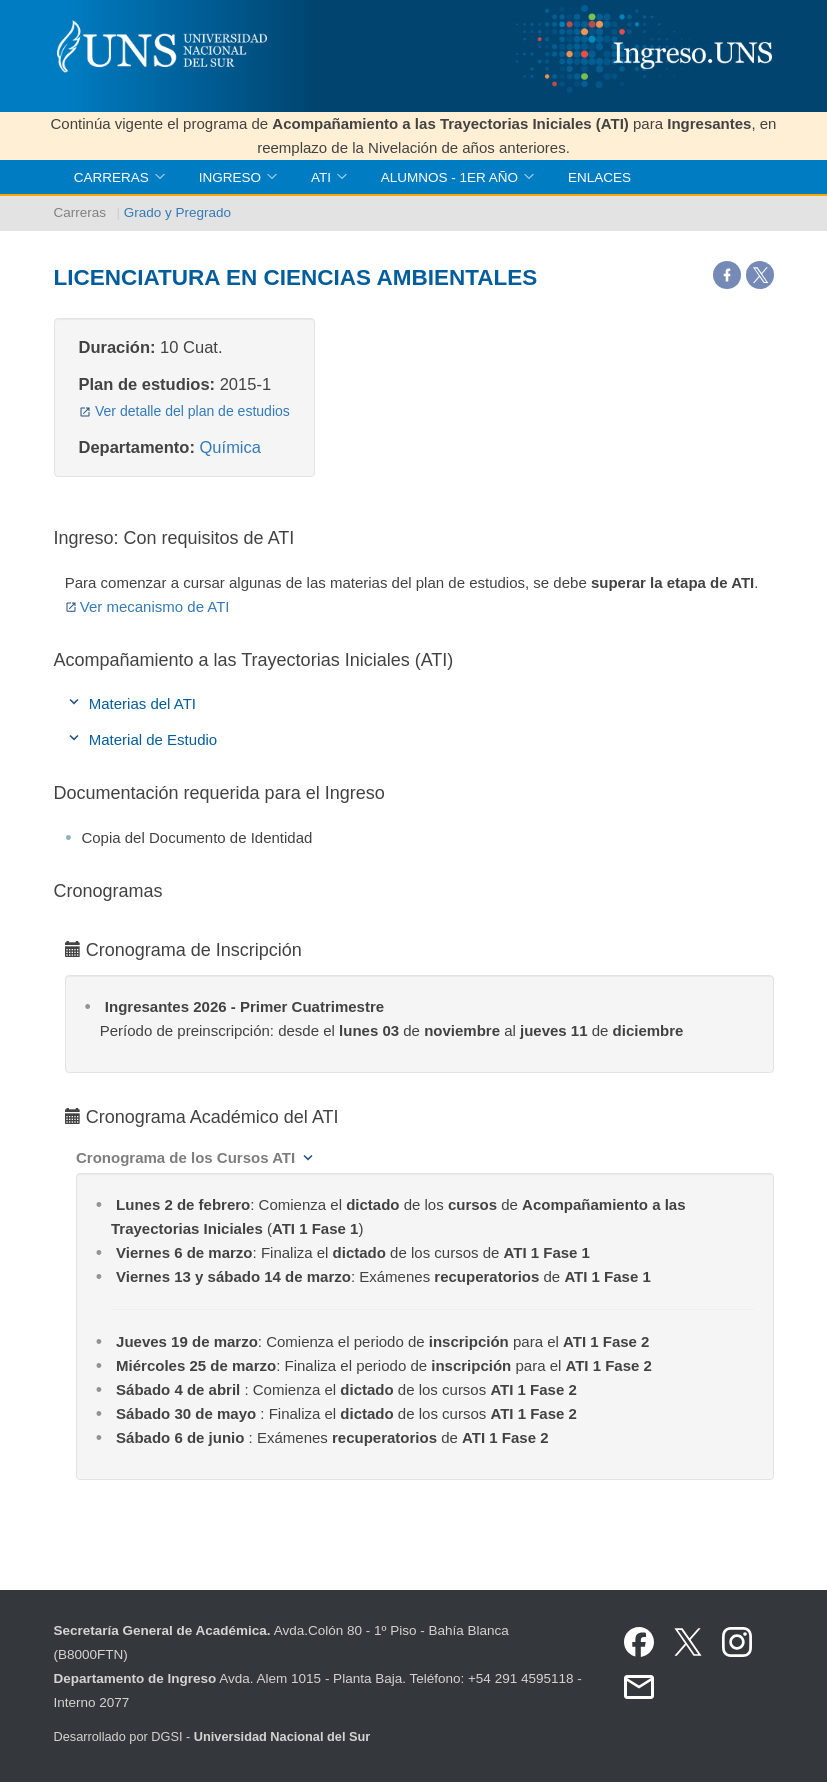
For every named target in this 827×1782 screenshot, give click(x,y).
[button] (195, 1157)
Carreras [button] (119, 177)
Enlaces (599, 177)
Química (230, 447)
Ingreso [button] (238, 177)
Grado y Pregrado (177, 212)
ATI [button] (329, 177)
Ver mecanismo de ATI (147, 606)
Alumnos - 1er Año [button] (457, 177)
